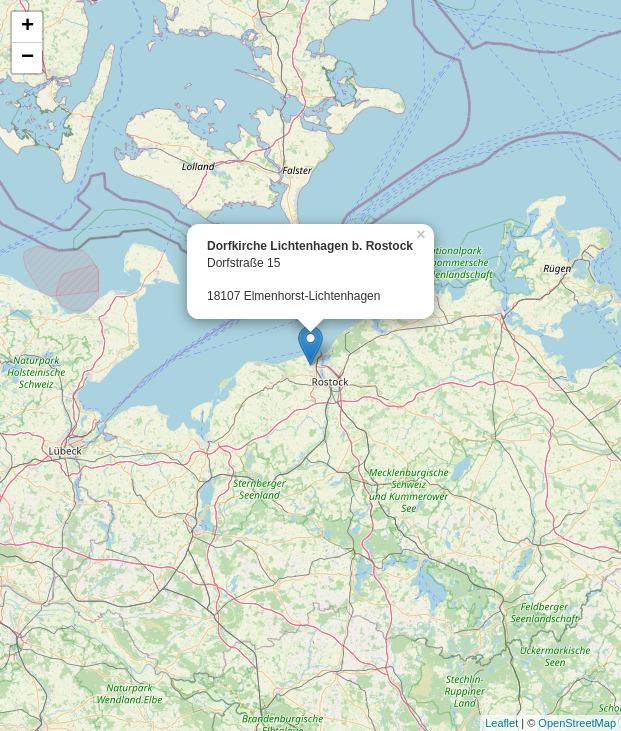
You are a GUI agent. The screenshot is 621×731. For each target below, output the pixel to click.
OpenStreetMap (577, 723)
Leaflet (501, 723)
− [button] (27, 58)
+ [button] (27, 27)
